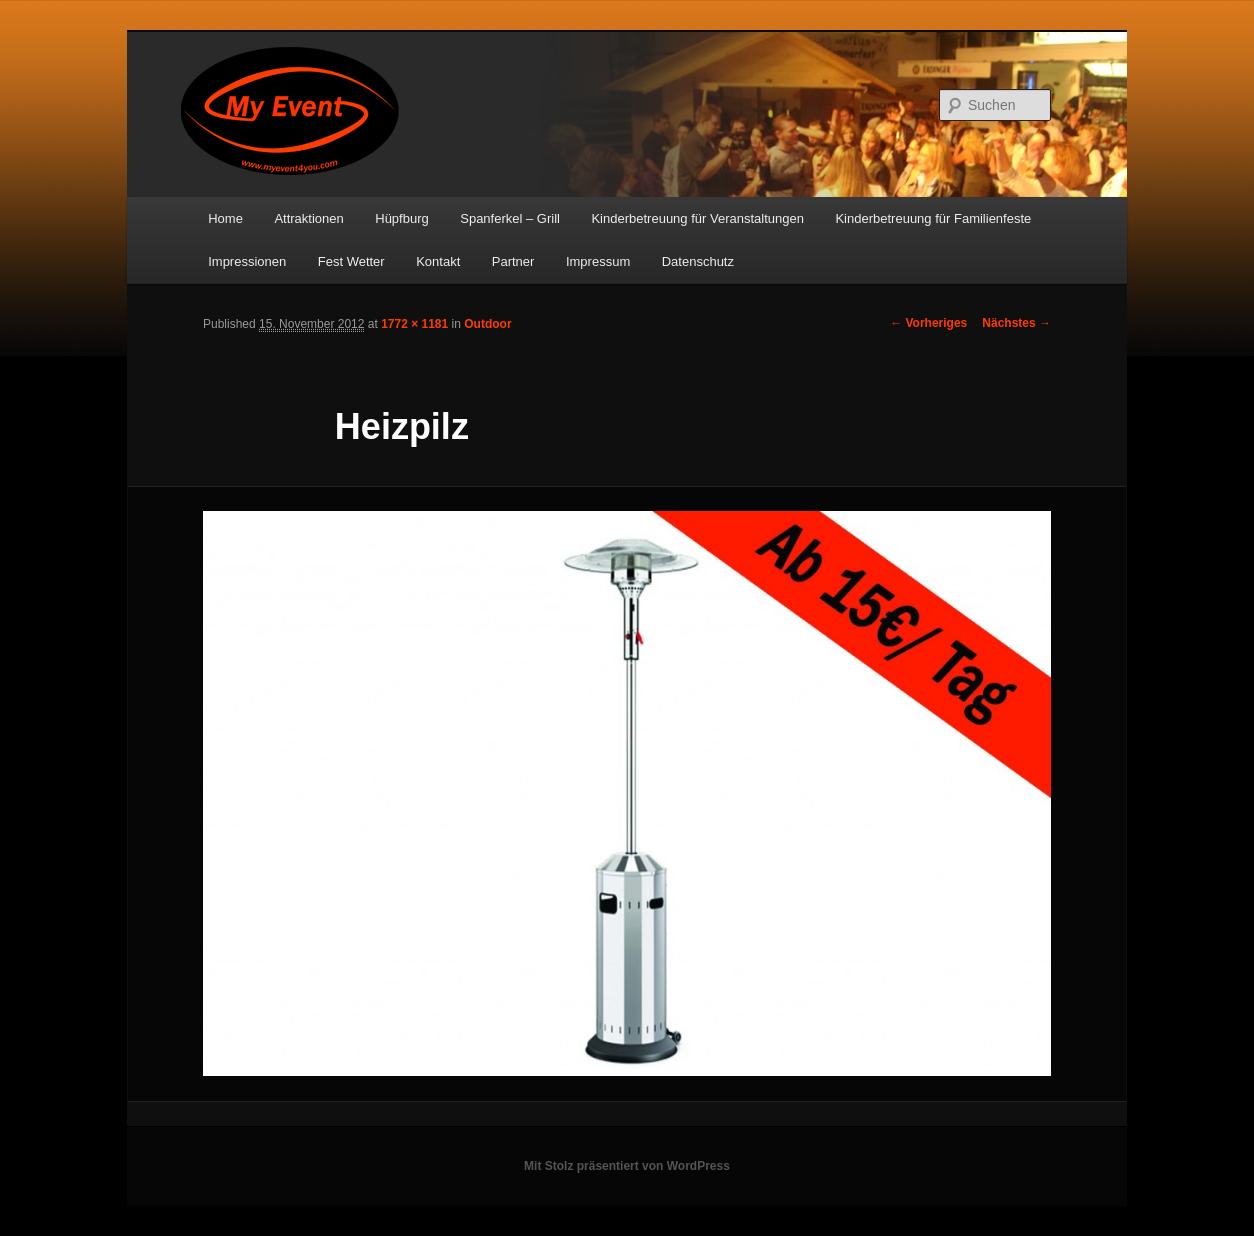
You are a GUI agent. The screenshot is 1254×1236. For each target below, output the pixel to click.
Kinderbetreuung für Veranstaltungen (697, 218)
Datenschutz (698, 261)
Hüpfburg (401, 218)
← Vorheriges (928, 323)
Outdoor (487, 324)
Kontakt (438, 261)
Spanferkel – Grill (510, 218)
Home (225, 218)
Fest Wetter (351, 261)
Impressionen (247, 261)
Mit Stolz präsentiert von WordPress (627, 1166)
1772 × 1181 (414, 324)
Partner (513, 261)
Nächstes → (1016, 323)
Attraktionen (308, 218)
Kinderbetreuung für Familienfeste (933, 218)
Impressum (598, 261)
